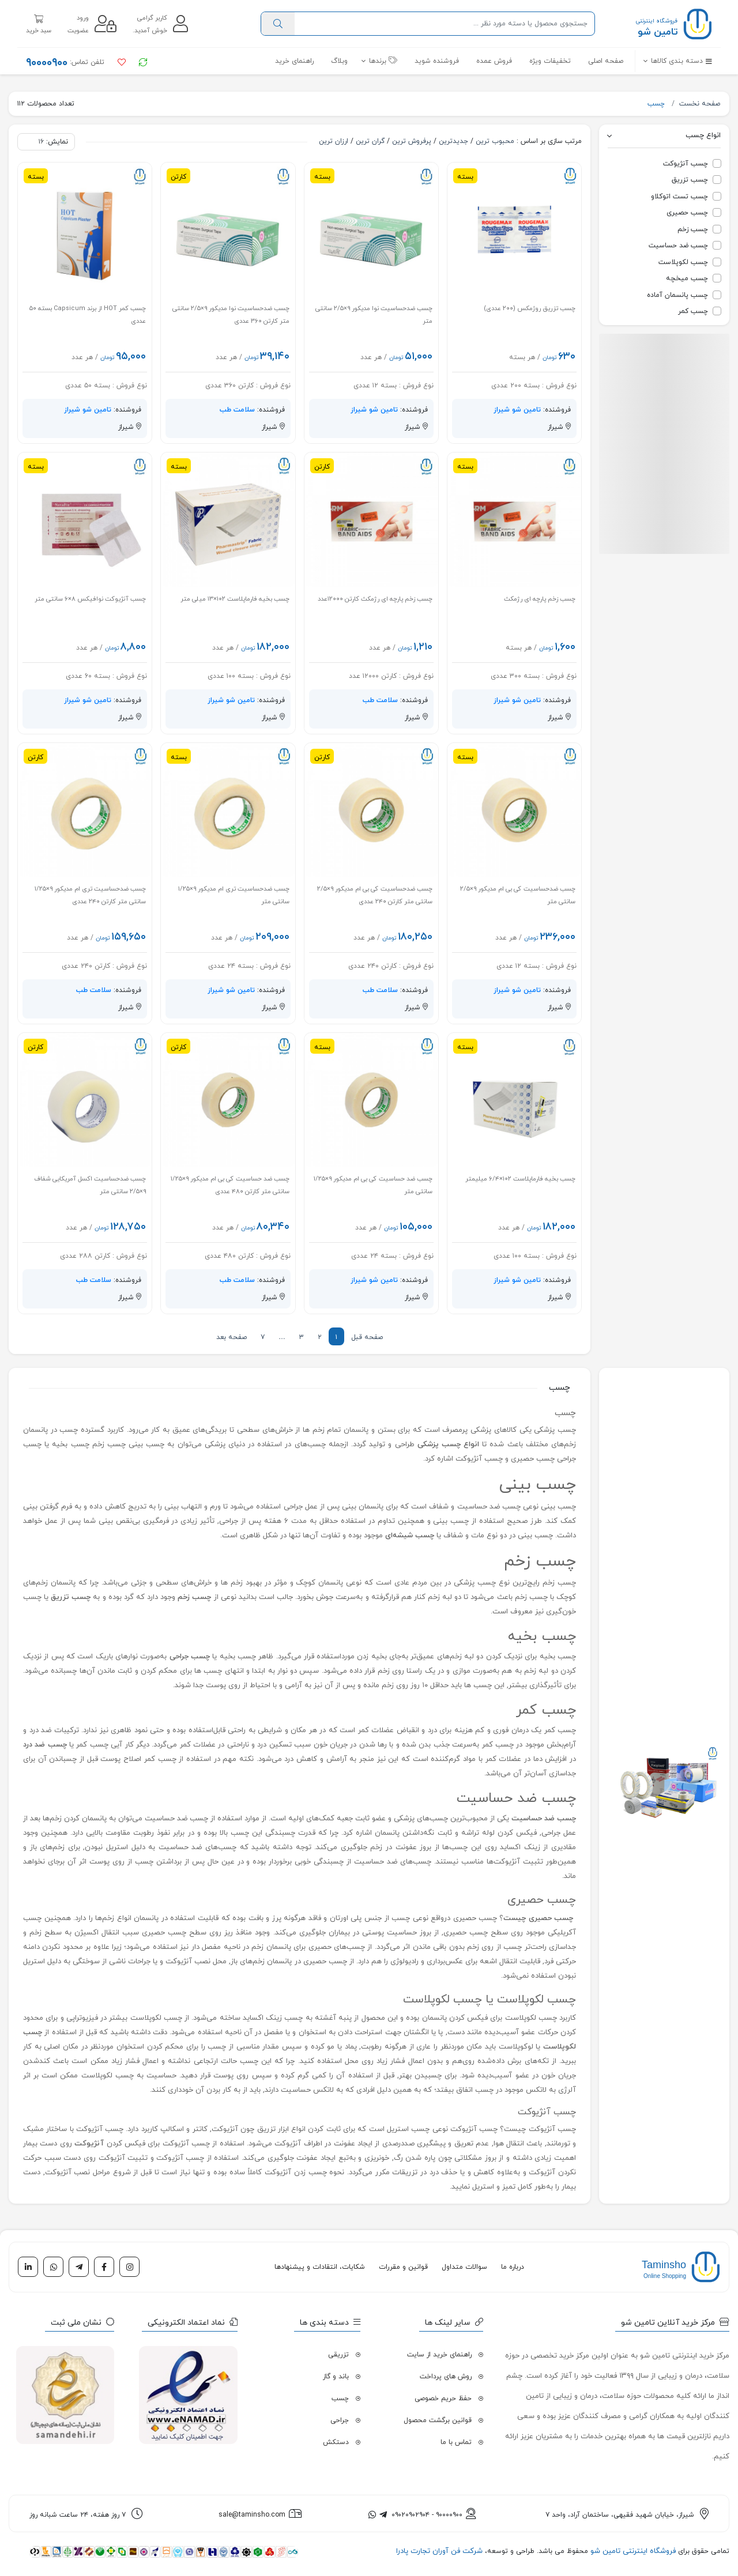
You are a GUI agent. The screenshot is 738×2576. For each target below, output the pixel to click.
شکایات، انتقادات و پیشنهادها (319, 2267)
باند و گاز (336, 2376)
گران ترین (370, 141)
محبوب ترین (495, 141)
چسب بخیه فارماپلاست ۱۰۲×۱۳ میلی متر (234, 599)
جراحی (339, 2420)
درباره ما (512, 2267)
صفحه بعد (231, 1337)
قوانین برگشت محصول (438, 2420)
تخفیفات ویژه (550, 61)
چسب (657, 103)
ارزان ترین (333, 141)
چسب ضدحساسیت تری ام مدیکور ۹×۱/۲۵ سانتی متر (233, 895)
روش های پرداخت (446, 2376)
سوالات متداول (464, 2267)
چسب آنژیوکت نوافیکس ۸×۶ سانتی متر (90, 599)
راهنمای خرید (294, 61)
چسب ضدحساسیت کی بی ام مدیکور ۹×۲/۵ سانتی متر (517, 895)
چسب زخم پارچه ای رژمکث (539, 599)
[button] (673, 61)
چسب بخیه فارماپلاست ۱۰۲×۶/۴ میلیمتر (520, 1178)
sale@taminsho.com (252, 2515)
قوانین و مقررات (403, 2267)
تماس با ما (456, 2442)
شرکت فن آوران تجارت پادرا (439, 2551)
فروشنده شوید (437, 61)
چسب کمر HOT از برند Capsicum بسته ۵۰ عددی (87, 315)
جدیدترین (453, 141)
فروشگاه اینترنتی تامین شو (632, 2551)
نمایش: (57, 141)
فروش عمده (494, 61)
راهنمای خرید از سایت (439, 2354)
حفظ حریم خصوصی (443, 2398)
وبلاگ (339, 61)
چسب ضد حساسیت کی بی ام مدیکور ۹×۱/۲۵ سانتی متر (373, 1185)
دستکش (336, 2442)
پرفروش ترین (411, 141)
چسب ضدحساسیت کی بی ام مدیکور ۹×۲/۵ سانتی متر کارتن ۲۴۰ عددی (374, 895)
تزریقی (338, 2354)
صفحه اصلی (605, 61)
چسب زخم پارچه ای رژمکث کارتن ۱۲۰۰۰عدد (375, 599)
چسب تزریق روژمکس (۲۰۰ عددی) (529, 308)
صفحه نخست (699, 103)
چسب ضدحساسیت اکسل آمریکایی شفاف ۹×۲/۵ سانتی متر (90, 1185)
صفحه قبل (367, 1337)
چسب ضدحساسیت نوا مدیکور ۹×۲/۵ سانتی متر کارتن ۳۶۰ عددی (230, 315)
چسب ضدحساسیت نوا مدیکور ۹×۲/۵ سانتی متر (373, 315)
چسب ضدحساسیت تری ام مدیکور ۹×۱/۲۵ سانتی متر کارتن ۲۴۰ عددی (90, 895)
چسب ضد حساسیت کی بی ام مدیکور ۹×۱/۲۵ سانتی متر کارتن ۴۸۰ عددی (230, 1185)
